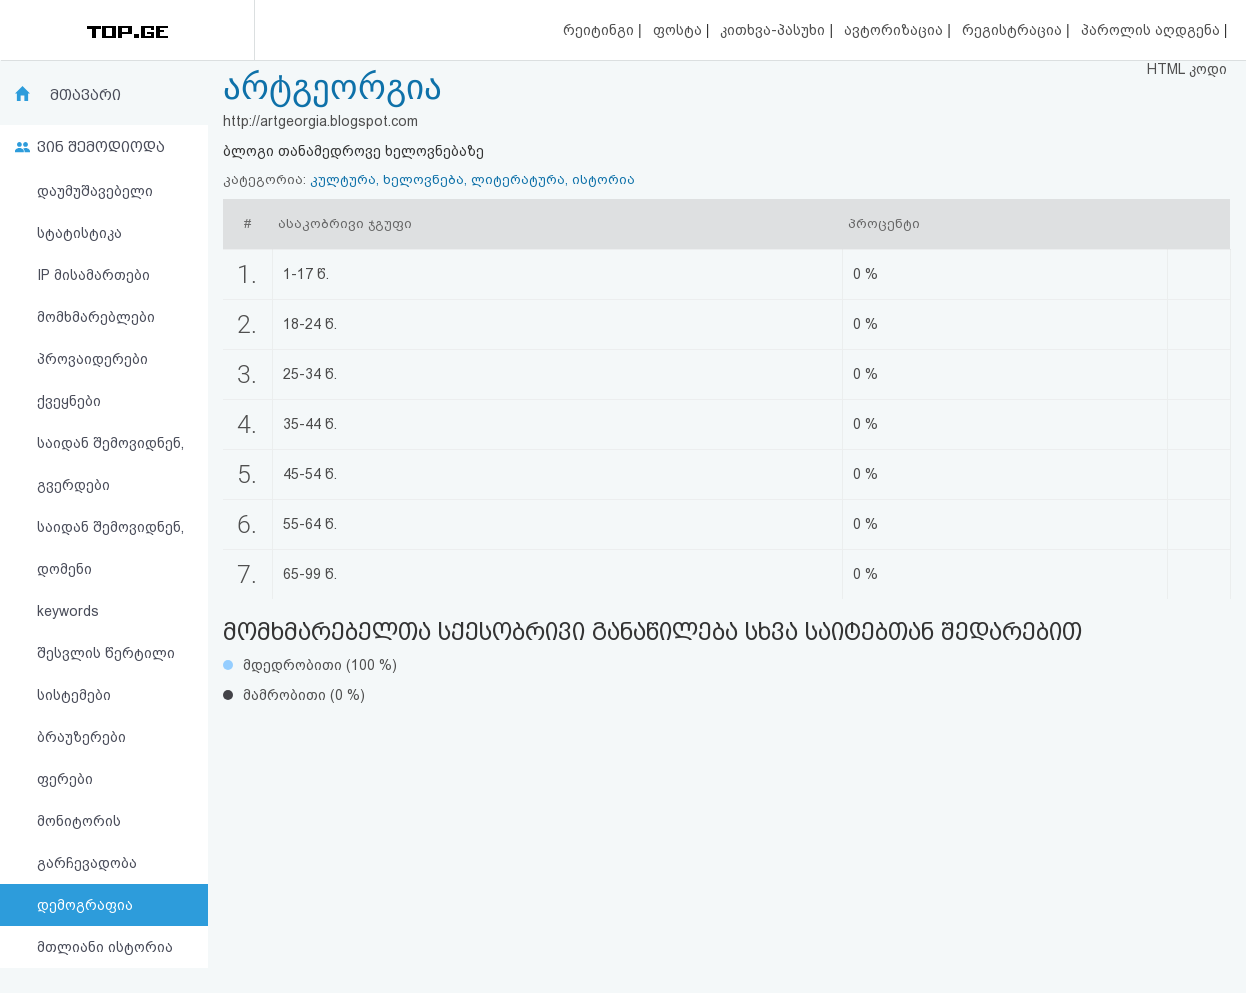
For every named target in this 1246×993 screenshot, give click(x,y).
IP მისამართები (93, 275)
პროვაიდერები (92, 359)
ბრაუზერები (81, 737)
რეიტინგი (600, 30)
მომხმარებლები (96, 317)
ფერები (65, 779)
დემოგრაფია (85, 905)
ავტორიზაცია (895, 30)
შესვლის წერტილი (106, 653)
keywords (68, 611)
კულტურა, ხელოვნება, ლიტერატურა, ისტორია (472, 179)
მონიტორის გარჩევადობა (87, 842)
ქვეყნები (69, 401)
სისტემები (74, 695)
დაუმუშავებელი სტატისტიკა (95, 212)
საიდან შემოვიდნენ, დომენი (110, 548)
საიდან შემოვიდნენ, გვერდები (110, 464)
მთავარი (85, 95)
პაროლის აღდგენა (1152, 30)
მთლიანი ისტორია (105, 947)
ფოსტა (679, 30)
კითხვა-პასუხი (774, 30)
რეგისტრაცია (1014, 30)
